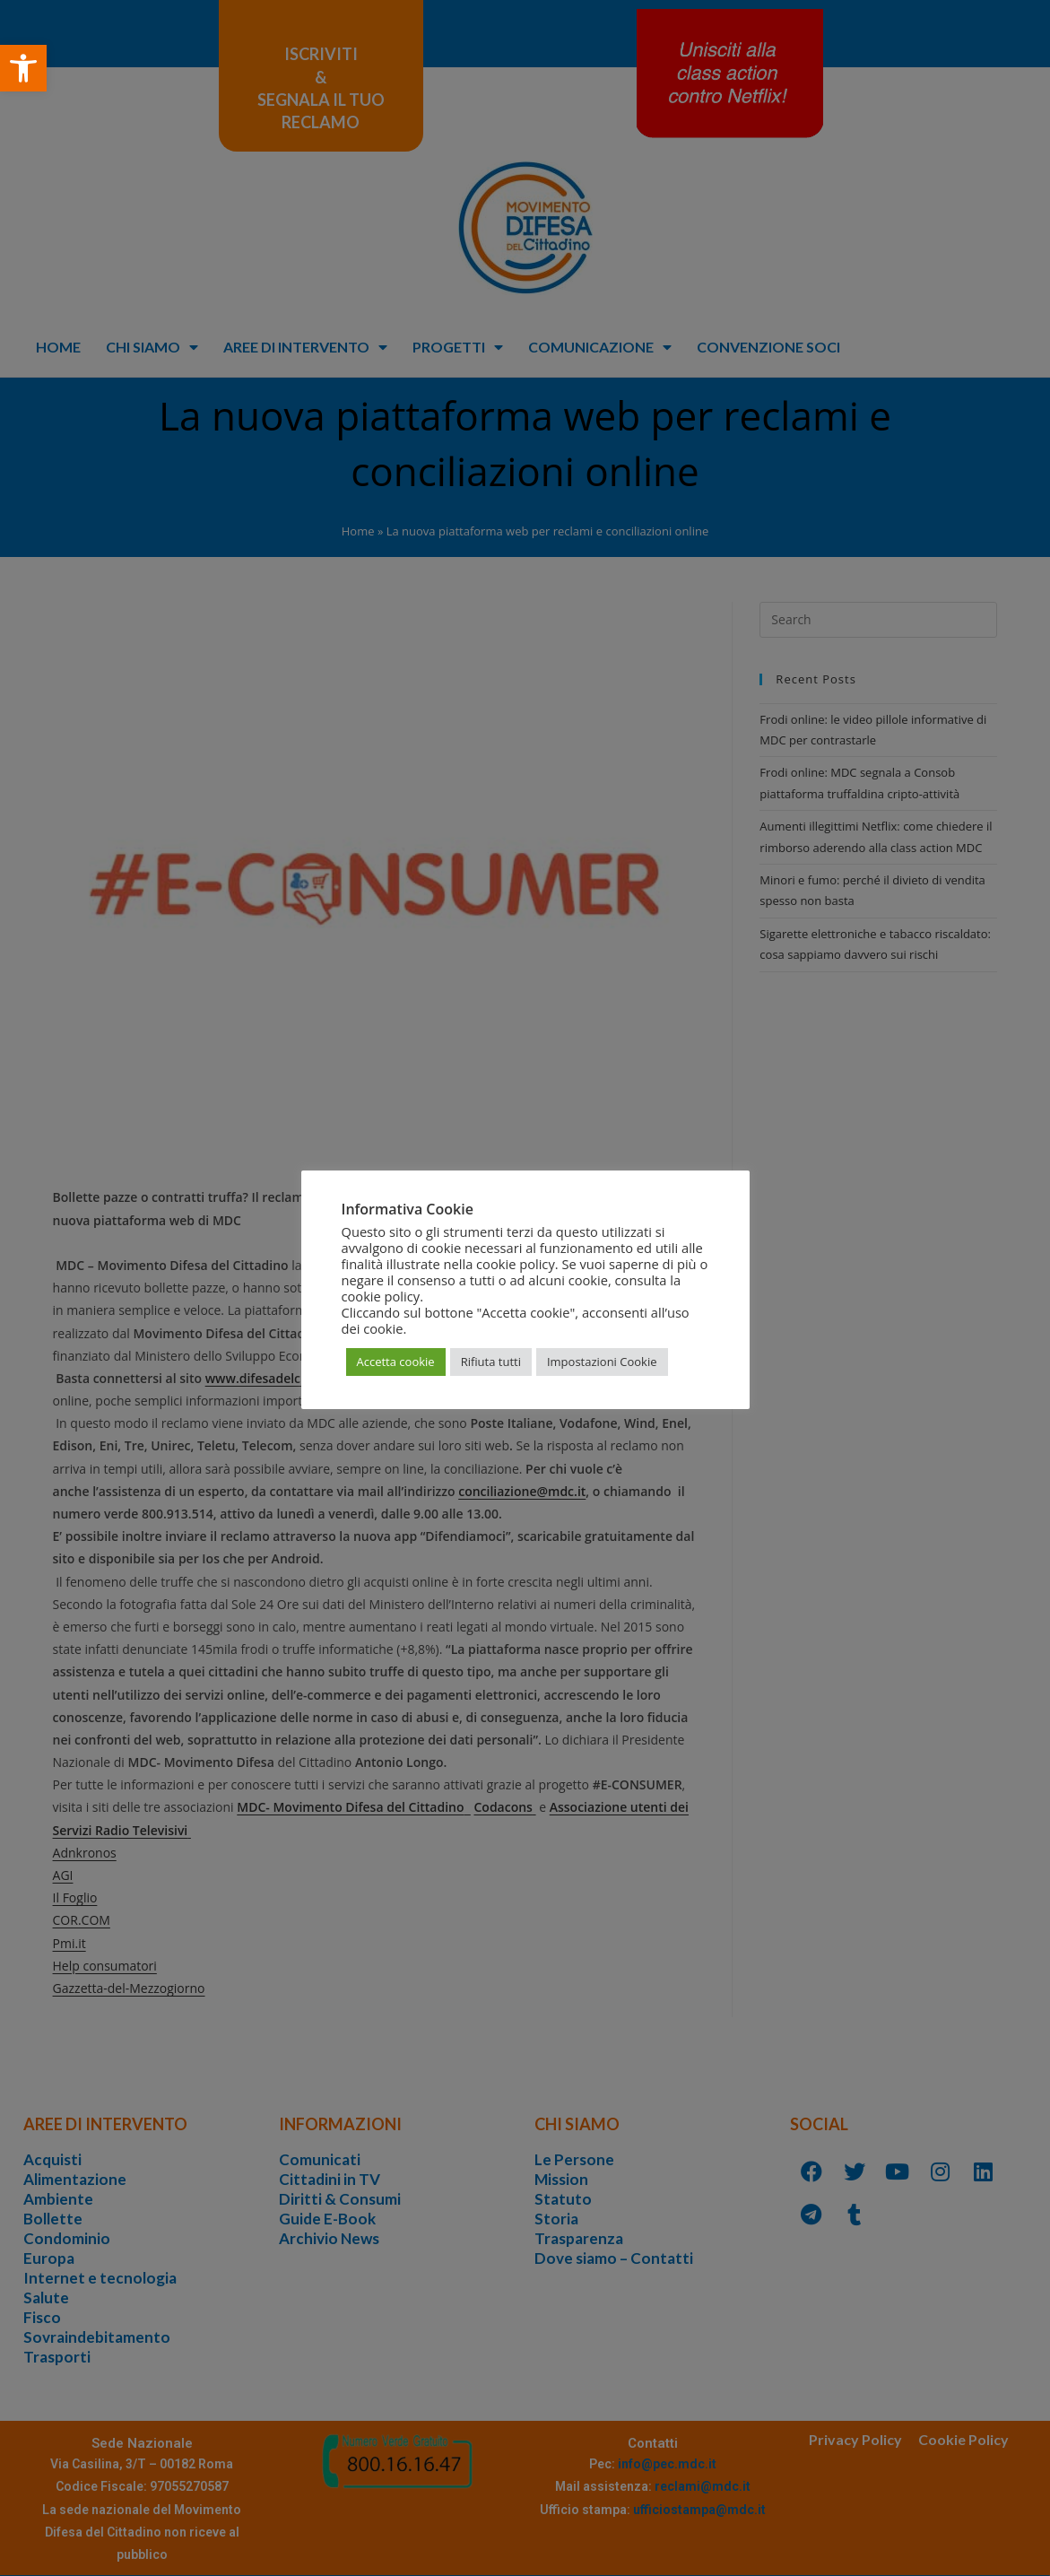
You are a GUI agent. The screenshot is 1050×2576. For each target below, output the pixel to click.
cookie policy (381, 1296)
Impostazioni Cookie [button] (602, 1361)
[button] (23, 68)
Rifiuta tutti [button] (491, 1361)
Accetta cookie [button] (396, 1361)
